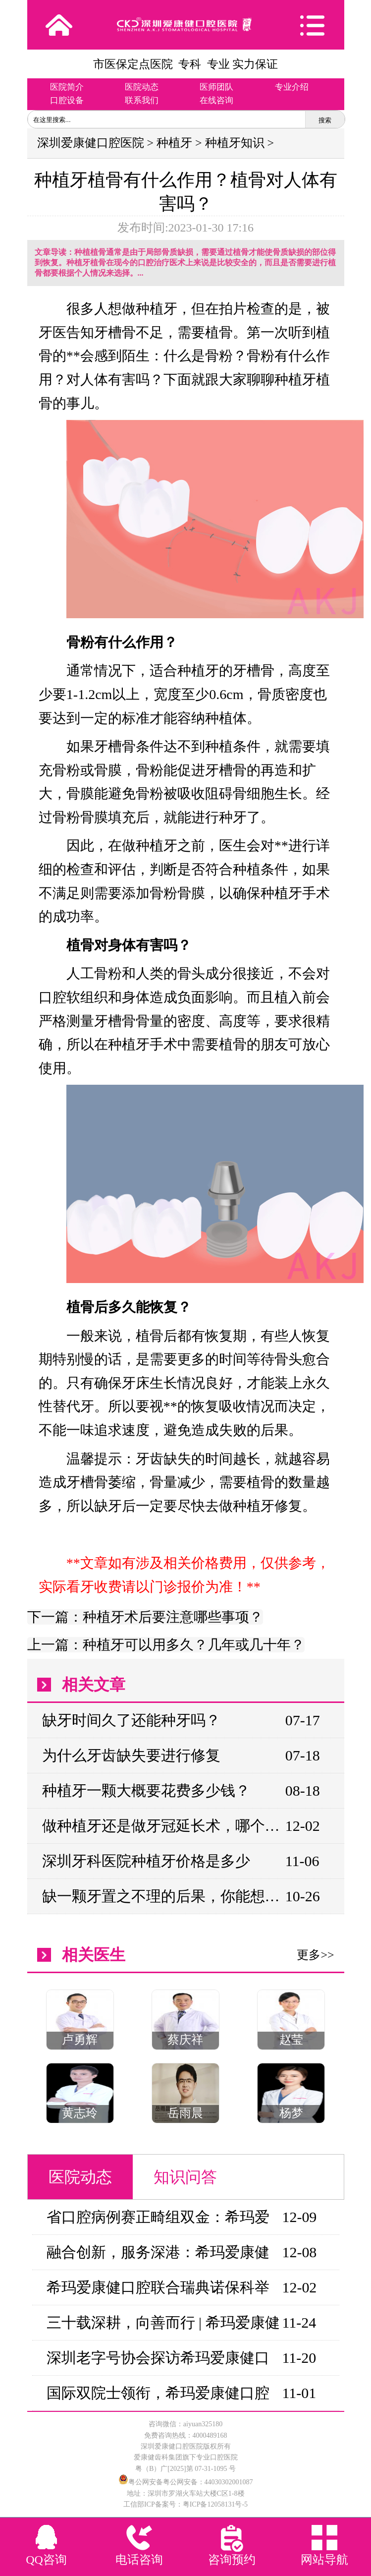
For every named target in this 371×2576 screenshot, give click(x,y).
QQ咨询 (46, 2559)
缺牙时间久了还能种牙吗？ (131, 1720)
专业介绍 (292, 87)
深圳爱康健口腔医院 (90, 142)
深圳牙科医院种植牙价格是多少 (146, 1861)
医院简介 (67, 87)
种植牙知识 (235, 142)
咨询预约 (232, 2559)
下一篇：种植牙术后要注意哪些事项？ (145, 1617)
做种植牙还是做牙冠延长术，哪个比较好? (163, 1825)
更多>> (315, 1954)
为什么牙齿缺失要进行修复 (131, 1755)
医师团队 (216, 87)
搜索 (324, 120)
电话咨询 (139, 2559)
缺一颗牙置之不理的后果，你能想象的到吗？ (163, 1896)
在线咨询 (216, 100)
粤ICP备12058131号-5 (215, 2504)
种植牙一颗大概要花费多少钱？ (146, 1790)
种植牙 (174, 142)
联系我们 (142, 100)
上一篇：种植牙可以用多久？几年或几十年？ (166, 1644)
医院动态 (142, 87)
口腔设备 (67, 100)
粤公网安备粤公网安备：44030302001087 (190, 2482)
